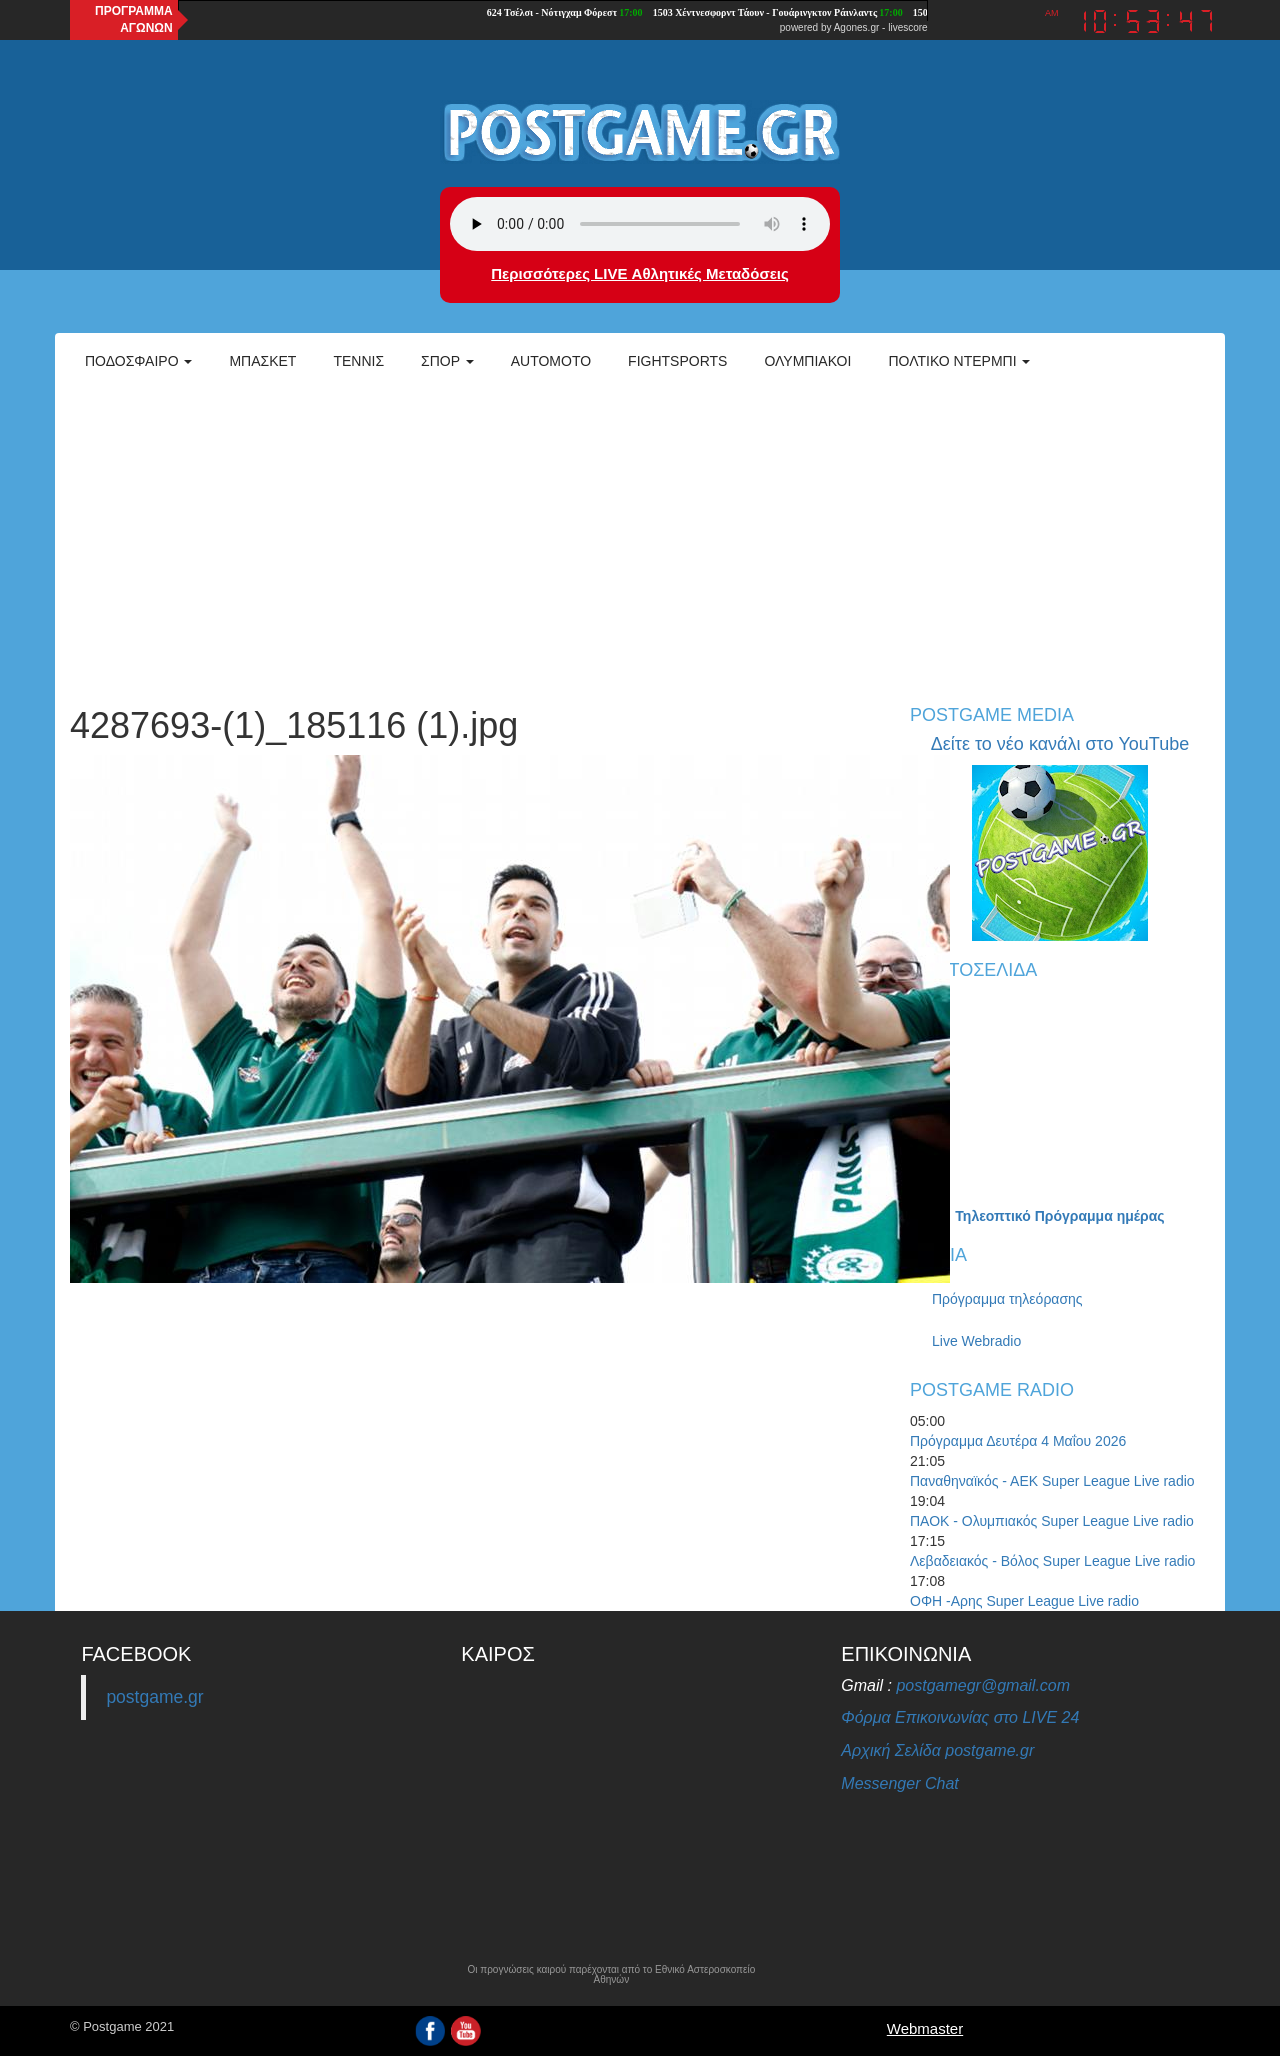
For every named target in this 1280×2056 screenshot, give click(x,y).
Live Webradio (976, 1341)
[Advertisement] (640, 536)
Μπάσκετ (262, 361)
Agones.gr (857, 27)
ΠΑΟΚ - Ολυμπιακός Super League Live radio (1052, 1521)
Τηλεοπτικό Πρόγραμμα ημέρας (1059, 1216)
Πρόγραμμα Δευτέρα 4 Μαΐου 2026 (1018, 1441)
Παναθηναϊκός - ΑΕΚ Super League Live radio (1052, 1481)
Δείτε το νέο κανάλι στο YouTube (1060, 744)
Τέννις (358, 361)
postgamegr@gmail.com (983, 1685)
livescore (907, 27)
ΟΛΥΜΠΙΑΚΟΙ (807, 361)
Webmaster (925, 2028)
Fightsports (677, 361)
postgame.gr (154, 1697)
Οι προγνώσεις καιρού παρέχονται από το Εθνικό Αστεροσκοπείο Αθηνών (611, 1975)
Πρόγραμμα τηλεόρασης (1007, 1299)
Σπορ (447, 361)
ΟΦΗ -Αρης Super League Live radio (1024, 1601)
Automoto (551, 361)
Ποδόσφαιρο (138, 361)
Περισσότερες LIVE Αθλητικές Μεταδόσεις (639, 273)
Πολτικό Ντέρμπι (959, 361)
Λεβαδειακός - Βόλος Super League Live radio (1052, 1561)
